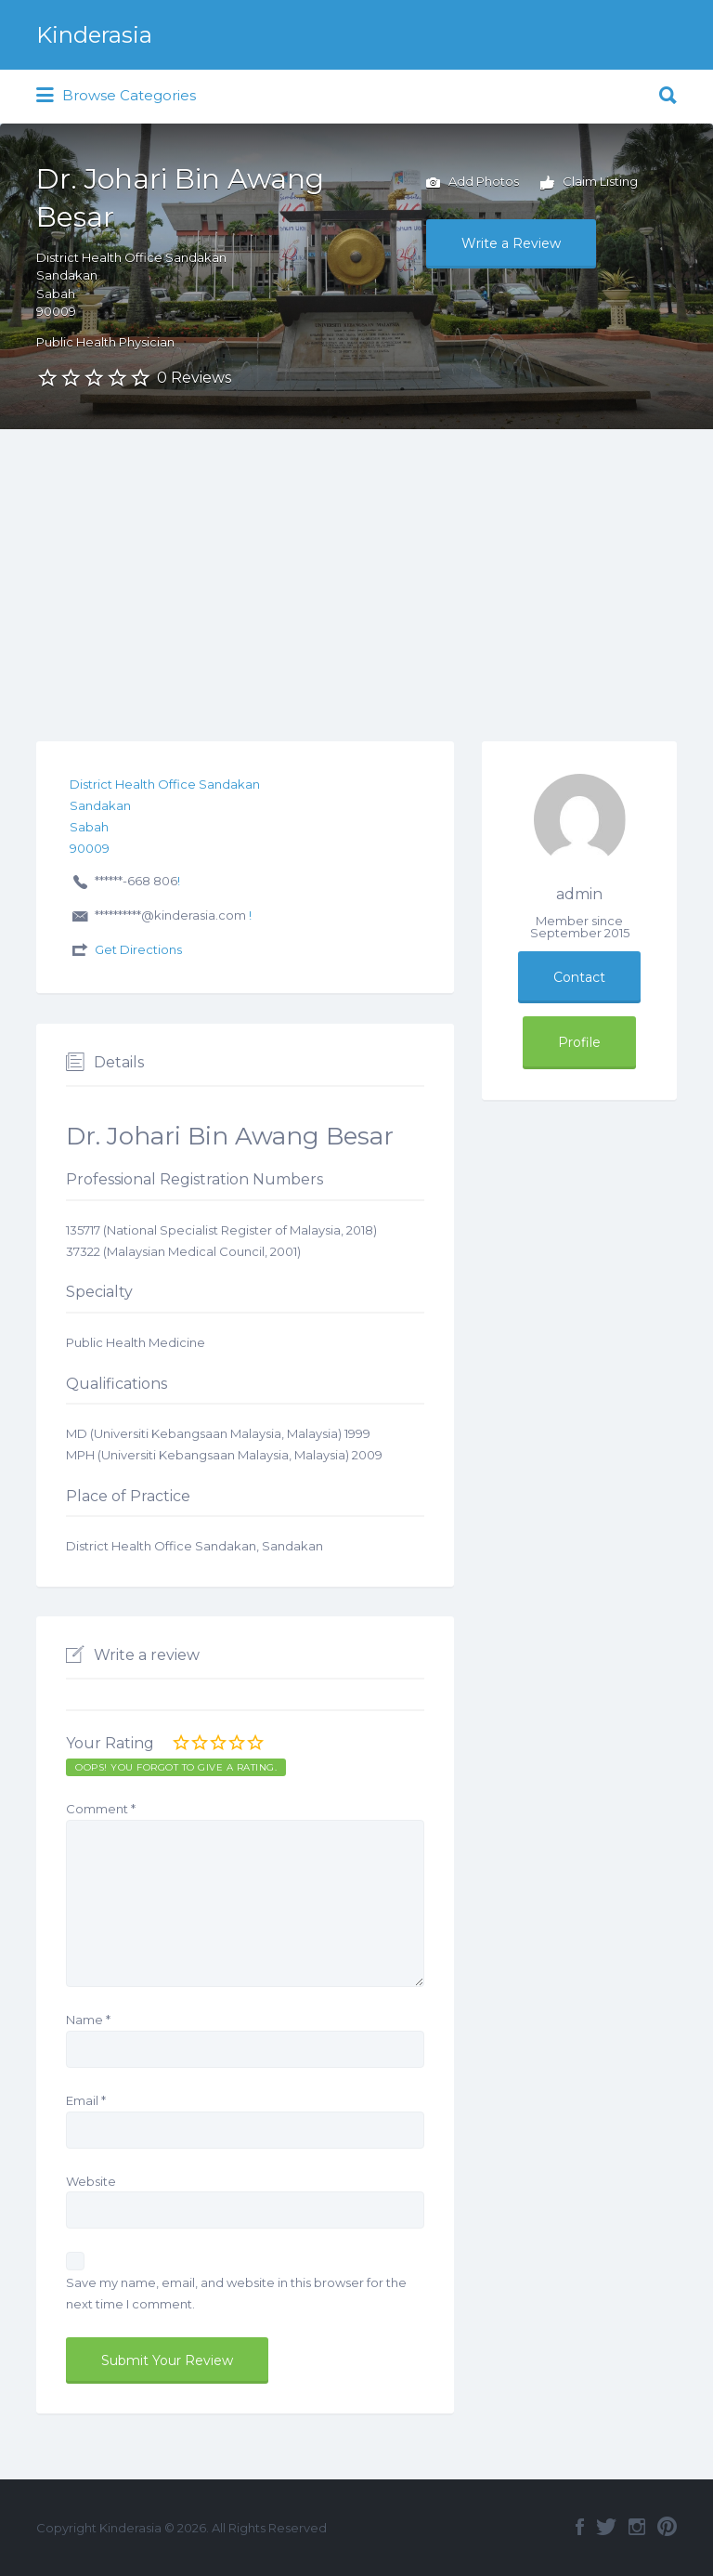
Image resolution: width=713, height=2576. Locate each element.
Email (86, 2100)
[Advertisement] (356, 568)
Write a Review (511, 243)
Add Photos (472, 183)
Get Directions (138, 949)
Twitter (606, 2527)
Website (91, 2181)
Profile (579, 1042)
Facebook (580, 2527)
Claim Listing (589, 183)
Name (88, 2019)
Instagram (637, 2527)
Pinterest (667, 2527)
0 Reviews (194, 377)
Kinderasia (94, 34)
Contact (579, 977)
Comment (101, 1808)
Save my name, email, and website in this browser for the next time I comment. (236, 2293)
